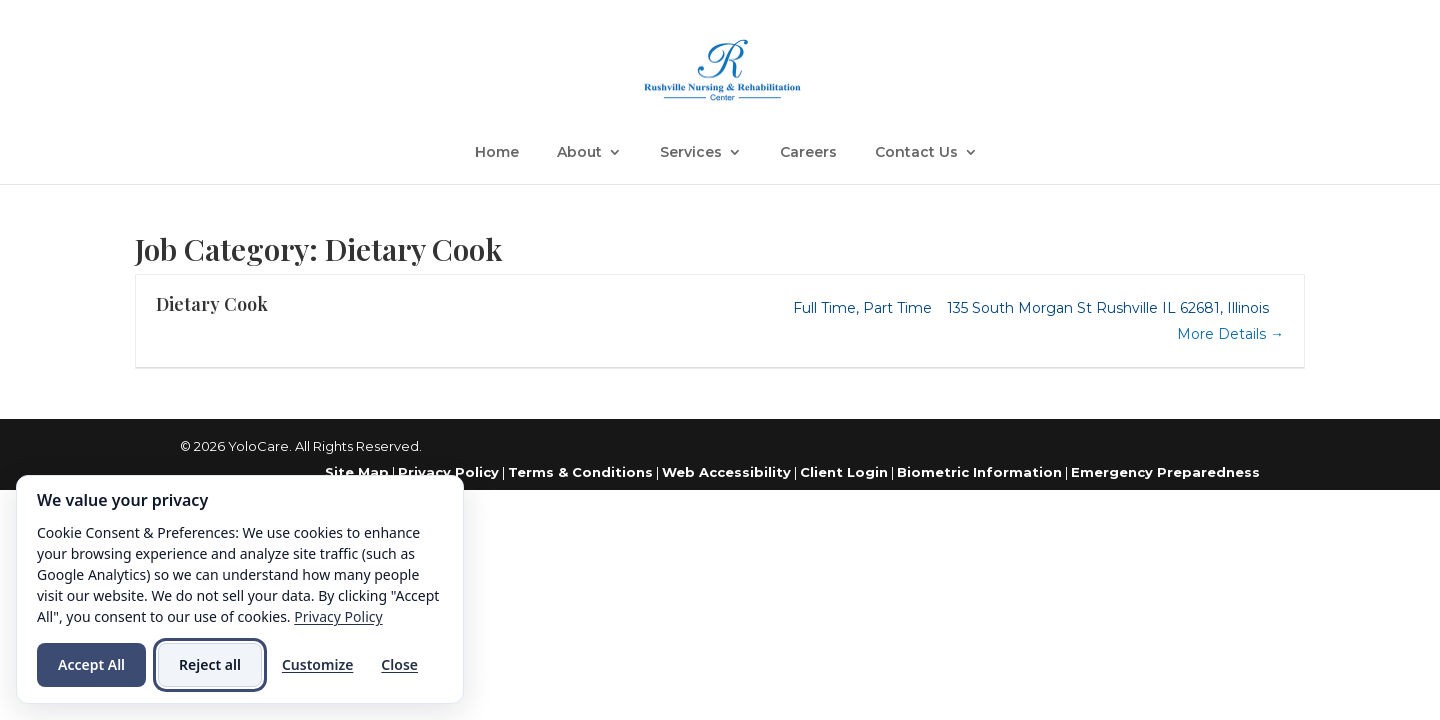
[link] (722, 68)
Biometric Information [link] (979, 472)
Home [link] (497, 153)
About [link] (579, 153)
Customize (317, 664)
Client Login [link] (844, 472)
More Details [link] (1230, 334)
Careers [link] (808, 153)
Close (399, 664)
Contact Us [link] (916, 153)
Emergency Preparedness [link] (1165, 472)
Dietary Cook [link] (212, 304)
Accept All (91, 664)
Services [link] (691, 153)
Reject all (210, 664)
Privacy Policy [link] (448, 472)
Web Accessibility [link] (726, 472)
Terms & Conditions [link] (580, 472)
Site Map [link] (357, 472)
